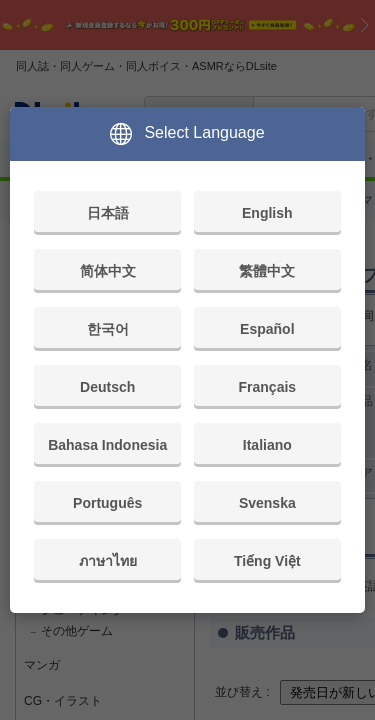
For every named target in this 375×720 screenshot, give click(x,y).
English (267, 213)
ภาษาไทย (108, 561)
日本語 (108, 213)
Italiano (267, 445)
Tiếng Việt (267, 561)
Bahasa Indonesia (107, 445)
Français (268, 387)
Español (267, 329)
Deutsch (107, 387)
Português (107, 503)
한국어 (108, 329)
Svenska (267, 503)
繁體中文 (267, 271)
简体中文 (108, 271)
